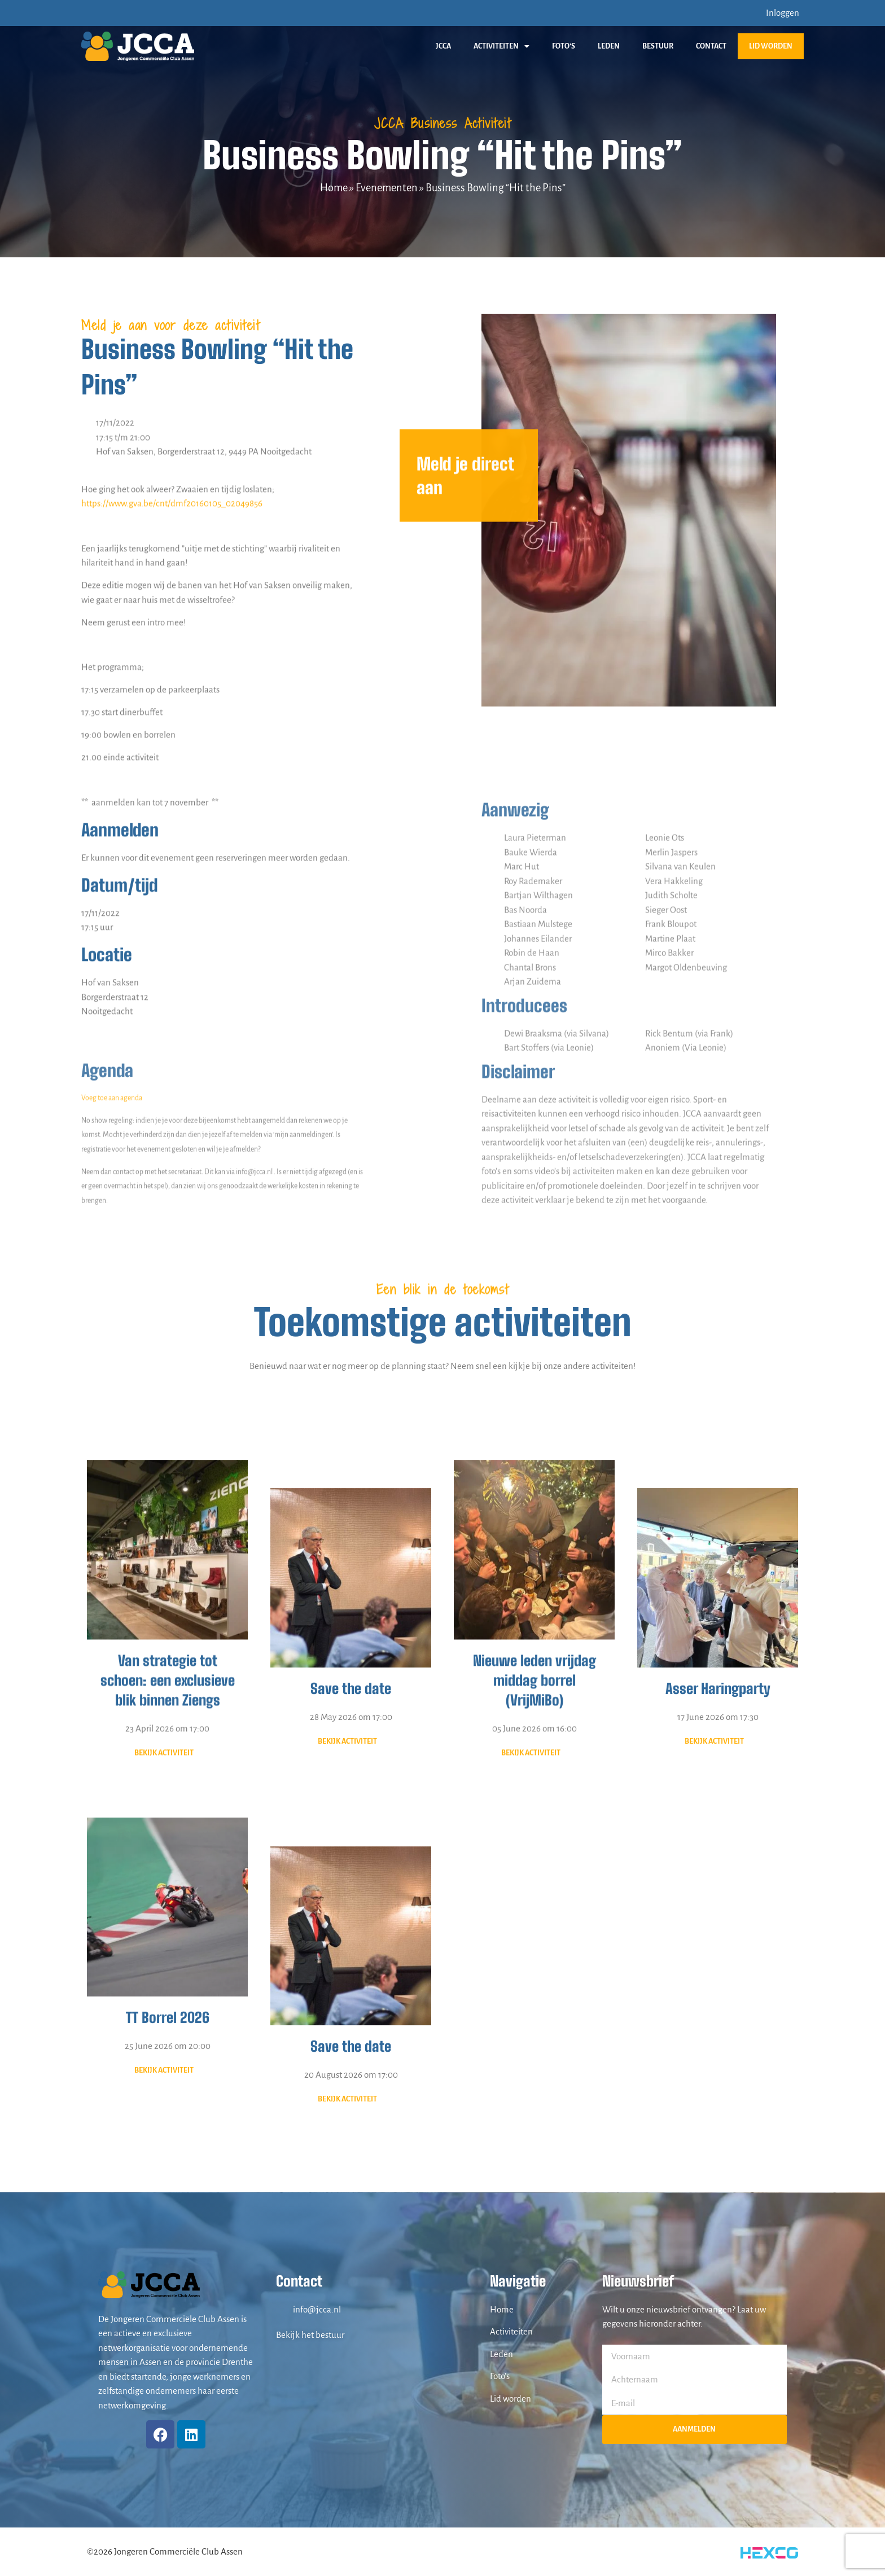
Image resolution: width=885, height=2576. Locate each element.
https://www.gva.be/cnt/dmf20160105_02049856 (171, 1027)
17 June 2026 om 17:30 (718, 1999)
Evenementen (387, 188)
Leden (609, 46)
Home (334, 188)
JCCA (443, 46)
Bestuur (657, 46)
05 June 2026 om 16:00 (534, 2021)
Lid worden (770, 46)
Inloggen (782, 12)
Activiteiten (501, 46)
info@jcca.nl (317, 2309)
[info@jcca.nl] (281, 2309)
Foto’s (563, 46)
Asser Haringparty (717, 1970)
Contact (711, 46)
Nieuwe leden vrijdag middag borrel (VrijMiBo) (534, 1973)
